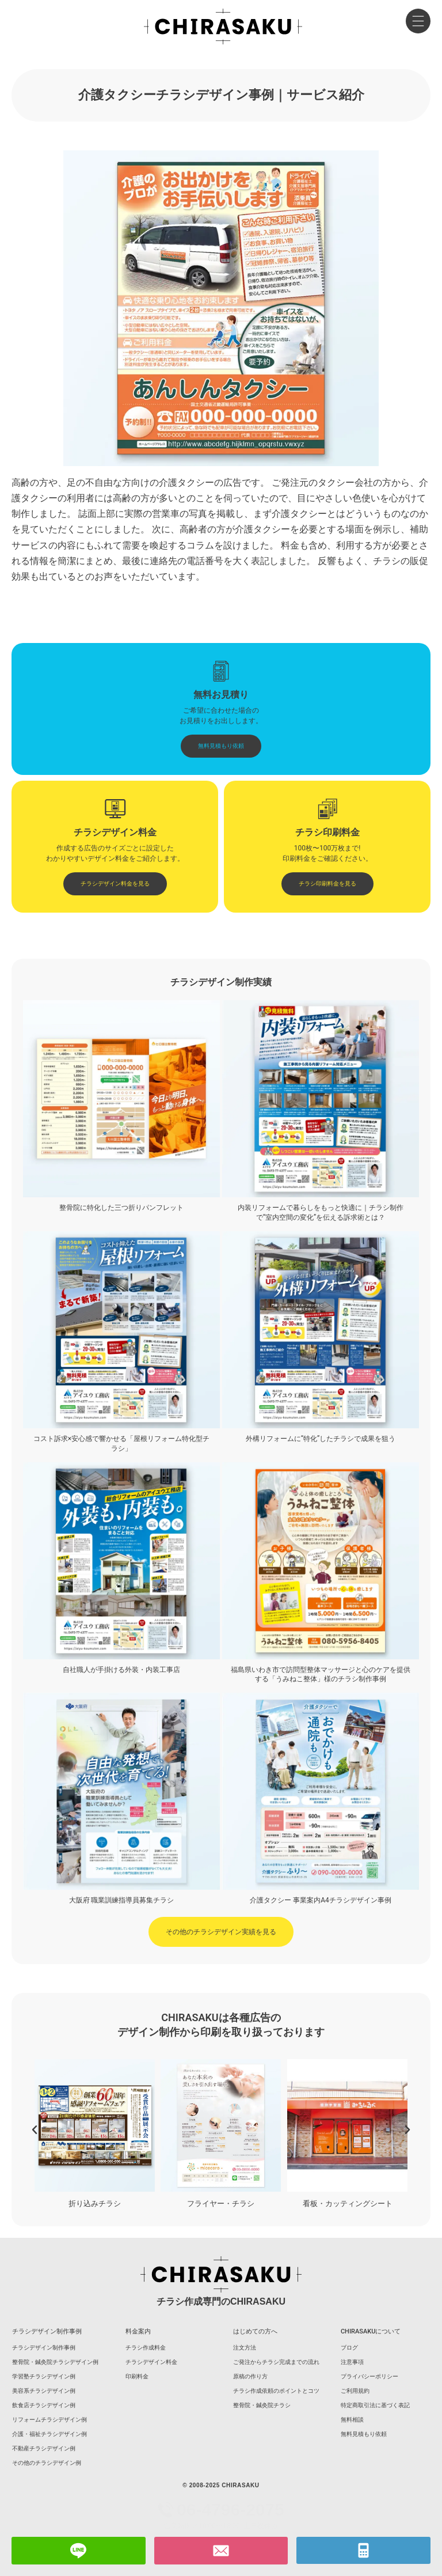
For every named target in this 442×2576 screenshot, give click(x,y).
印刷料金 (136, 2376)
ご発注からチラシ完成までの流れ (276, 2362)
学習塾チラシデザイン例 (43, 2376)
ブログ (349, 2347)
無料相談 (352, 2419)
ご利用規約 (355, 2391)
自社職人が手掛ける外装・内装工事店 (121, 1670)
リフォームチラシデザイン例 (49, 2419)
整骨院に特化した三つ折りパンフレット (121, 1208)
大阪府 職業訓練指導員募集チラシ (121, 1900)
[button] (34, 2130)
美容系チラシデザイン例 (43, 2391)
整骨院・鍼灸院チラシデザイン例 (55, 2362)
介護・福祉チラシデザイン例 (49, 2434)
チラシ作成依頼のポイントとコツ (276, 2391)
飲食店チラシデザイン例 (43, 2405)
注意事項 (352, 2362)
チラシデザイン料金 (151, 2362)
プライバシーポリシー (369, 2376)
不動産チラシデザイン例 (43, 2448)
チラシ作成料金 (145, 2347)
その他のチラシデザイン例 (46, 2463)
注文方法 (244, 2347)
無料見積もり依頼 (364, 2434)
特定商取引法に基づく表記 (375, 2405)
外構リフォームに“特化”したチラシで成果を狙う (321, 1439)
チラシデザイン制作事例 (43, 2347)
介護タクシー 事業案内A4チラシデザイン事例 (320, 1900)
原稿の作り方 (250, 2376)
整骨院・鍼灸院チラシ (262, 2405)
